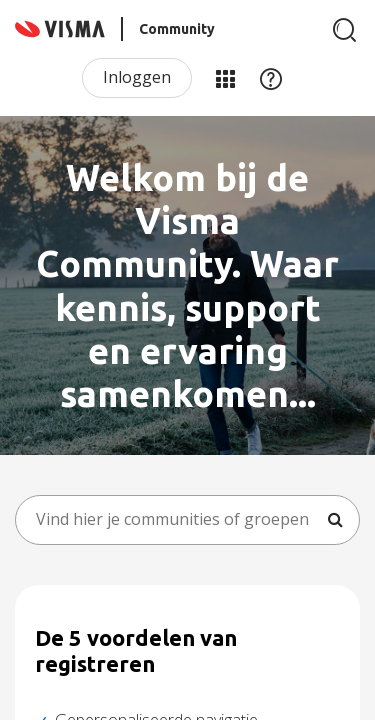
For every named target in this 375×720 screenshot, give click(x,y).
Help (271, 78)
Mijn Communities (225, 78)
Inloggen (137, 77)
